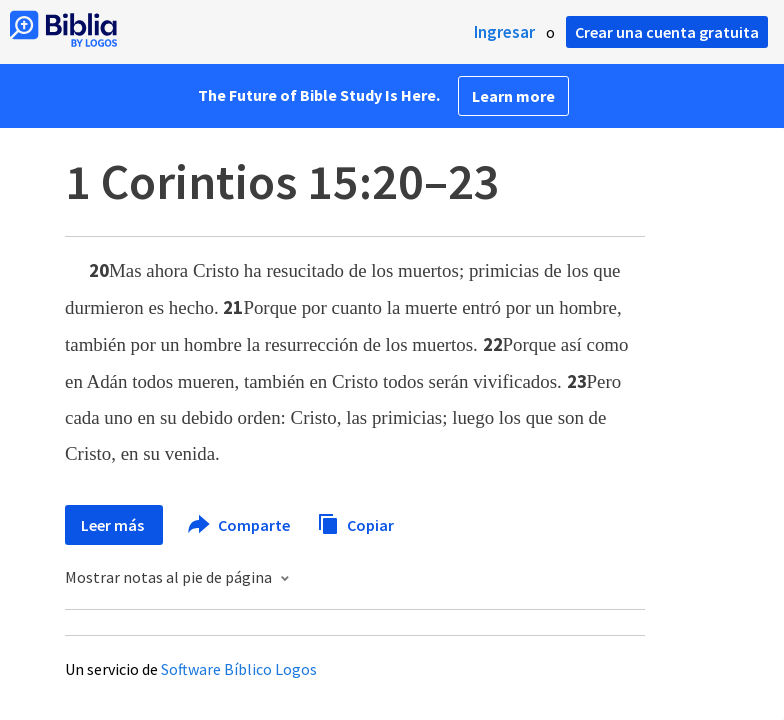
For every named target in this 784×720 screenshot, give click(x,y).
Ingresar (504, 32)
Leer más (114, 525)
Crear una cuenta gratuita (667, 32)
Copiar (355, 522)
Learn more (513, 96)
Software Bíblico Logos (239, 669)
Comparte (240, 525)
